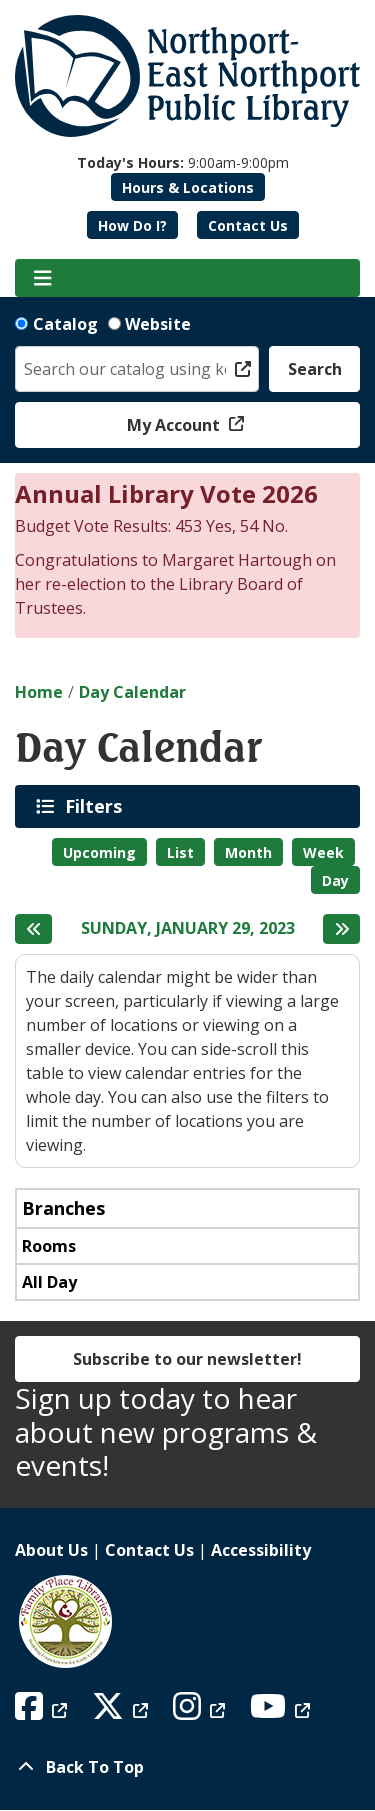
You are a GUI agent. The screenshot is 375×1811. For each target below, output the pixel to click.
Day (335, 880)
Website (158, 324)
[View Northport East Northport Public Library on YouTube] (282, 1712)
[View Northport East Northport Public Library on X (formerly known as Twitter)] (122, 1712)
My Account (175, 425)
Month (248, 852)
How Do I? (132, 225)
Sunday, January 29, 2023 (188, 928)
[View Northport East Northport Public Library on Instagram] (201, 1712)
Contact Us (248, 225)
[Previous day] (33, 929)
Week (323, 852)
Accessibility (261, 1550)
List (180, 852)
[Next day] (341, 929)
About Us (51, 1550)
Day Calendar (132, 692)
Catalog (65, 324)
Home (39, 692)
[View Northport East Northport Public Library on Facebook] (43, 1712)
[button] (183, 162)
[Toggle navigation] (42, 278)
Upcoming (99, 852)
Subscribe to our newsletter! (187, 1359)
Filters (97, 806)
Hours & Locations (188, 187)
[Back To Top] (187, 1767)
